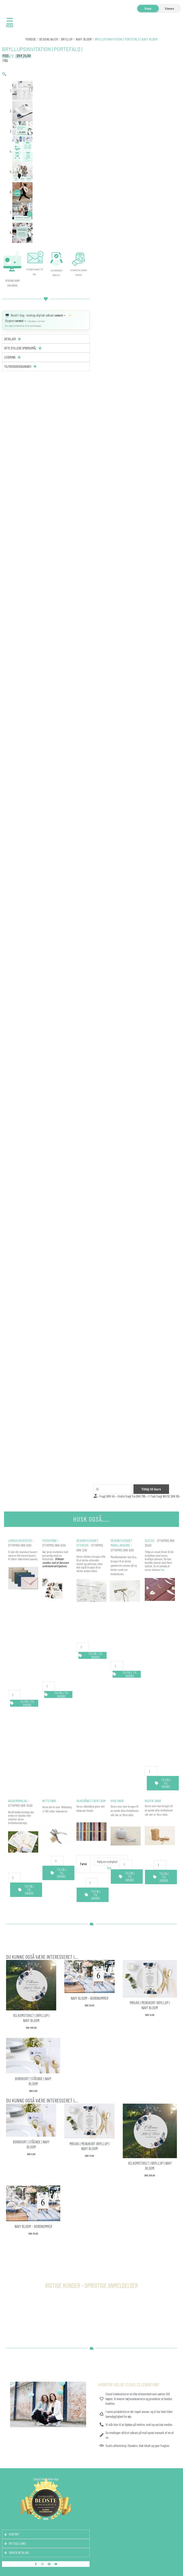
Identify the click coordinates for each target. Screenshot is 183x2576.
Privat (148, 8)
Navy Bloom (84, 39)
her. (163, 1569)
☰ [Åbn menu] (10, 21)
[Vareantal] (113, 1489)
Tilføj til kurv (151, 1489)
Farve (83, 1864)
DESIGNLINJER (48, 39)
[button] (4, 74)
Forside (30, 39)
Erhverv (169, 8)
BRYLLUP (67, 39)
